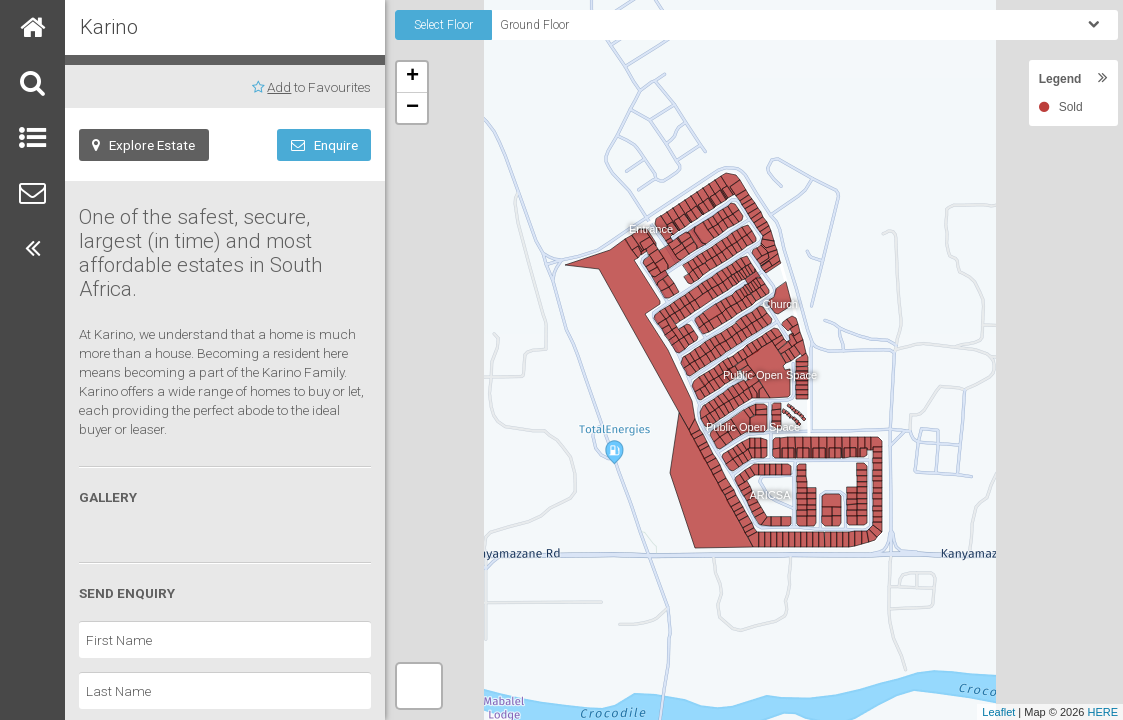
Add (279, 87)
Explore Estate (143, 145)
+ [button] (412, 77)
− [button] (412, 108)
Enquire (324, 145)
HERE (1102, 712)
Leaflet (998, 712)
